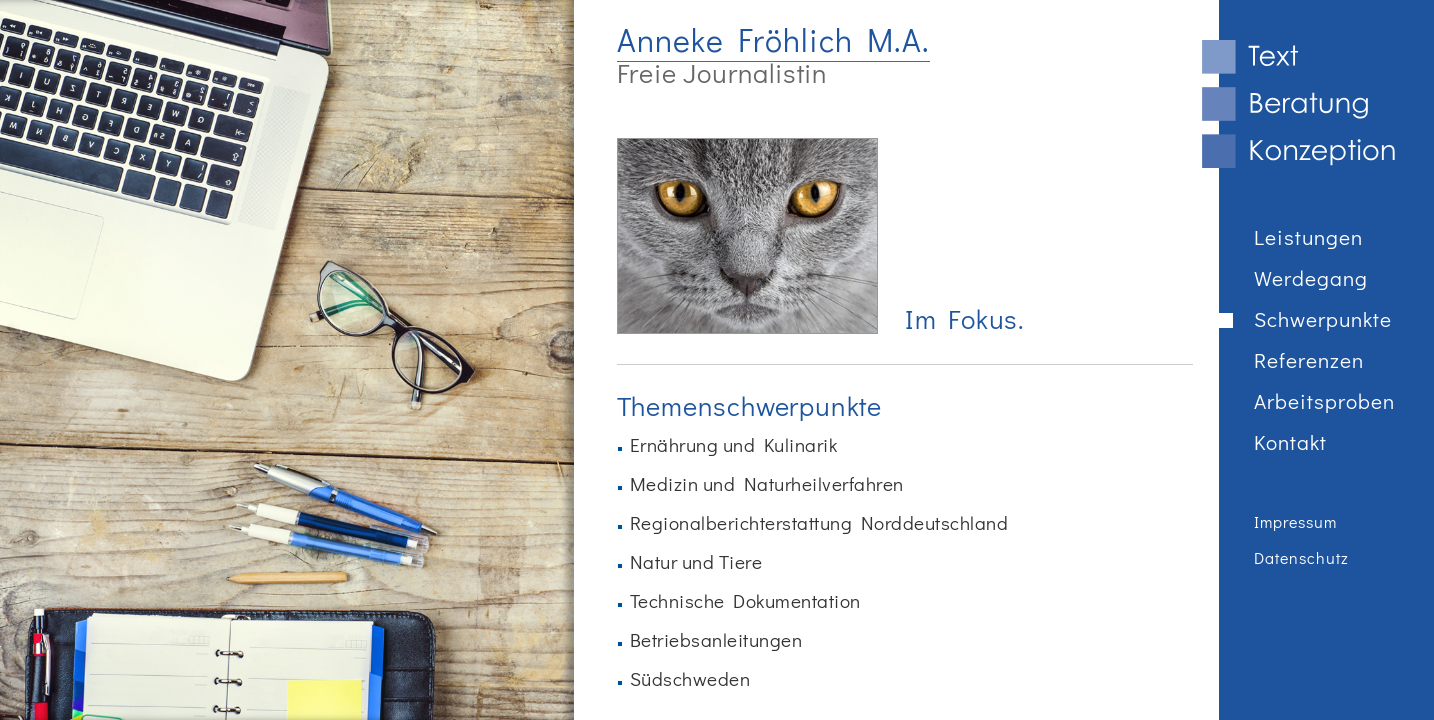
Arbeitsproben (1324, 402)
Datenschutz (1301, 559)
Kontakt (1290, 443)
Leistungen (1308, 238)
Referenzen (1309, 361)
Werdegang (1311, 279)
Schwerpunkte (1323, 320)
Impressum (1295, 523)
